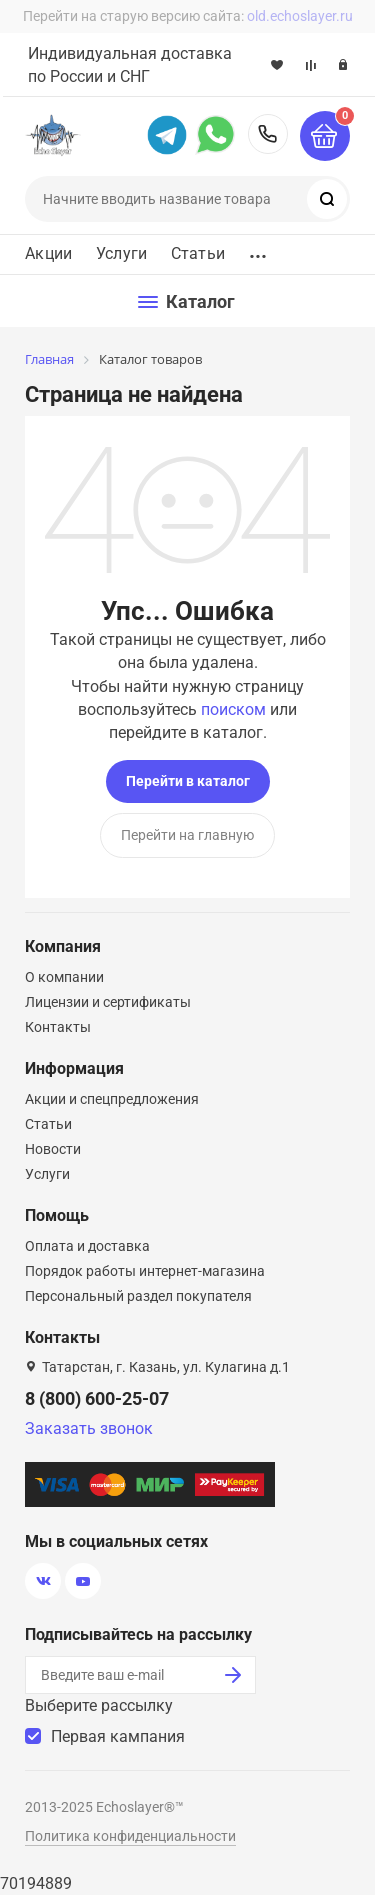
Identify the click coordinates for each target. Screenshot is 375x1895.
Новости (53, 1149)
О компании (64, 977)
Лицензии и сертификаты (108, 1002)
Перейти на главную (187, 835)
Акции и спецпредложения (112, 1099)
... (258, 250)
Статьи (198, 254)
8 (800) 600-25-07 (268, 134)
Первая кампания (118, 1736)
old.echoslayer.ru (300, 16)
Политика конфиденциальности (130, 1836)
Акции (48, 254)
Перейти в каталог (188, 781)
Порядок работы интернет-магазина (145, 1271)
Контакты (58, 1027)
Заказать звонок (89, 1428)
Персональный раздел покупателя (138, 1296)
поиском (233, 709)
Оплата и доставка (87, 1246)
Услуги (121, 254)
